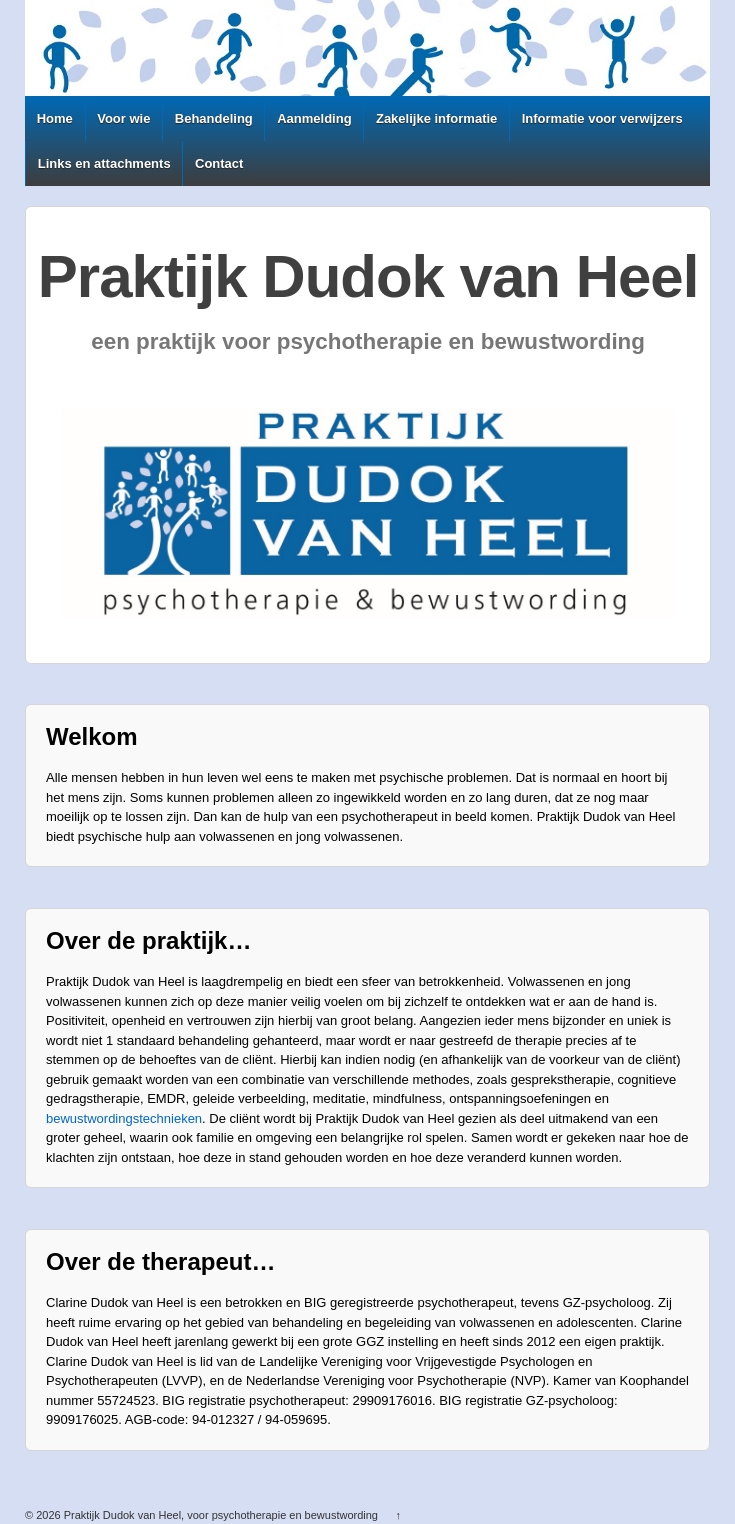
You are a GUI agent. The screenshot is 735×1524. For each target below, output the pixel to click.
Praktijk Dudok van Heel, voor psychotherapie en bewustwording (221, 1515)
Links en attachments (104, 163)
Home (55, 118)
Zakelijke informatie (436, 118)
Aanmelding (314, 118)
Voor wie (123, 118)
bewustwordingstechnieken (124, 1118)
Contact (219, 163)
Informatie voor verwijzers (602, 118)
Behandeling (214, 118)
